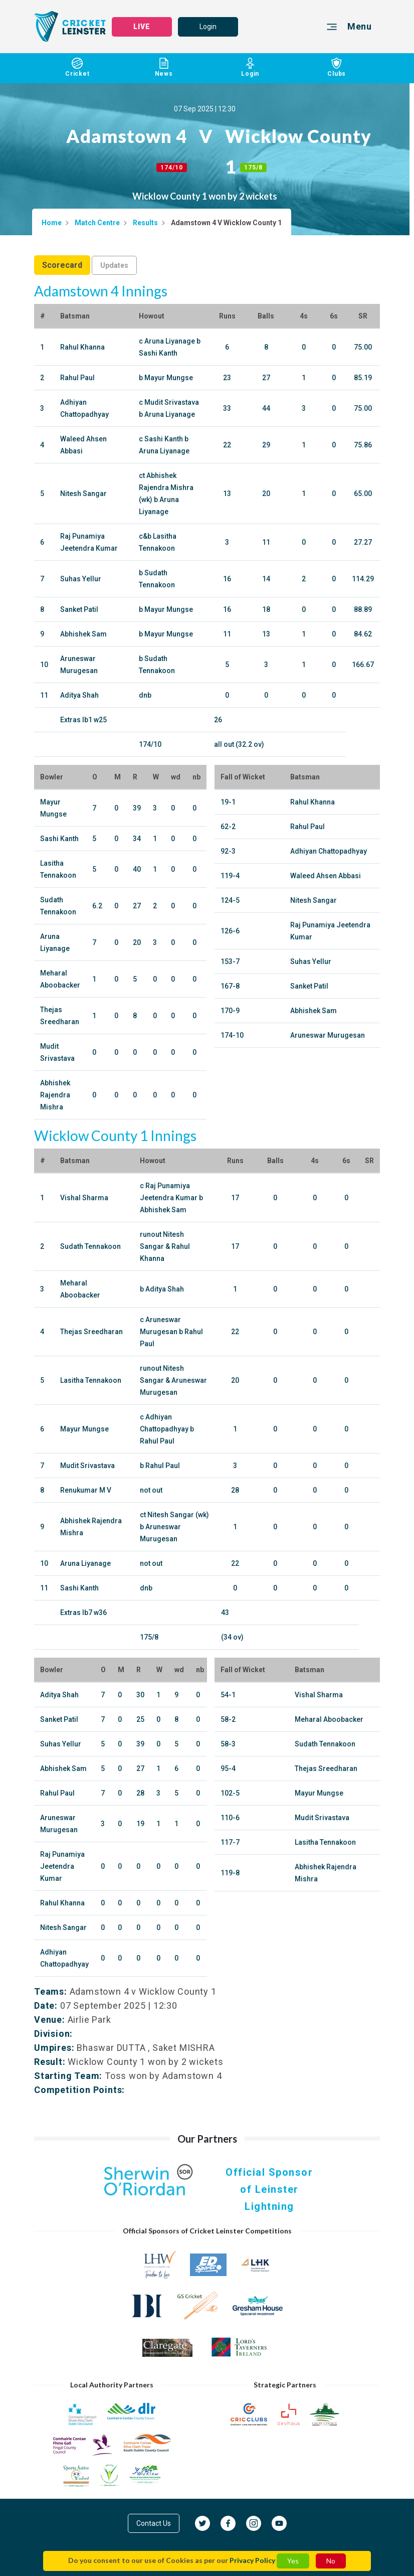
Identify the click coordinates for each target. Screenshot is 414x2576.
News (164, 67)
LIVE (141, 27)
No (330, 2560)
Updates (114, 265)
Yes (293, 2560)
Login (208, 27)
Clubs (337, 67)
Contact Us (153, 2523)
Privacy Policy (252, 2560)
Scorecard (62, 265)
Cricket (77, 67)
